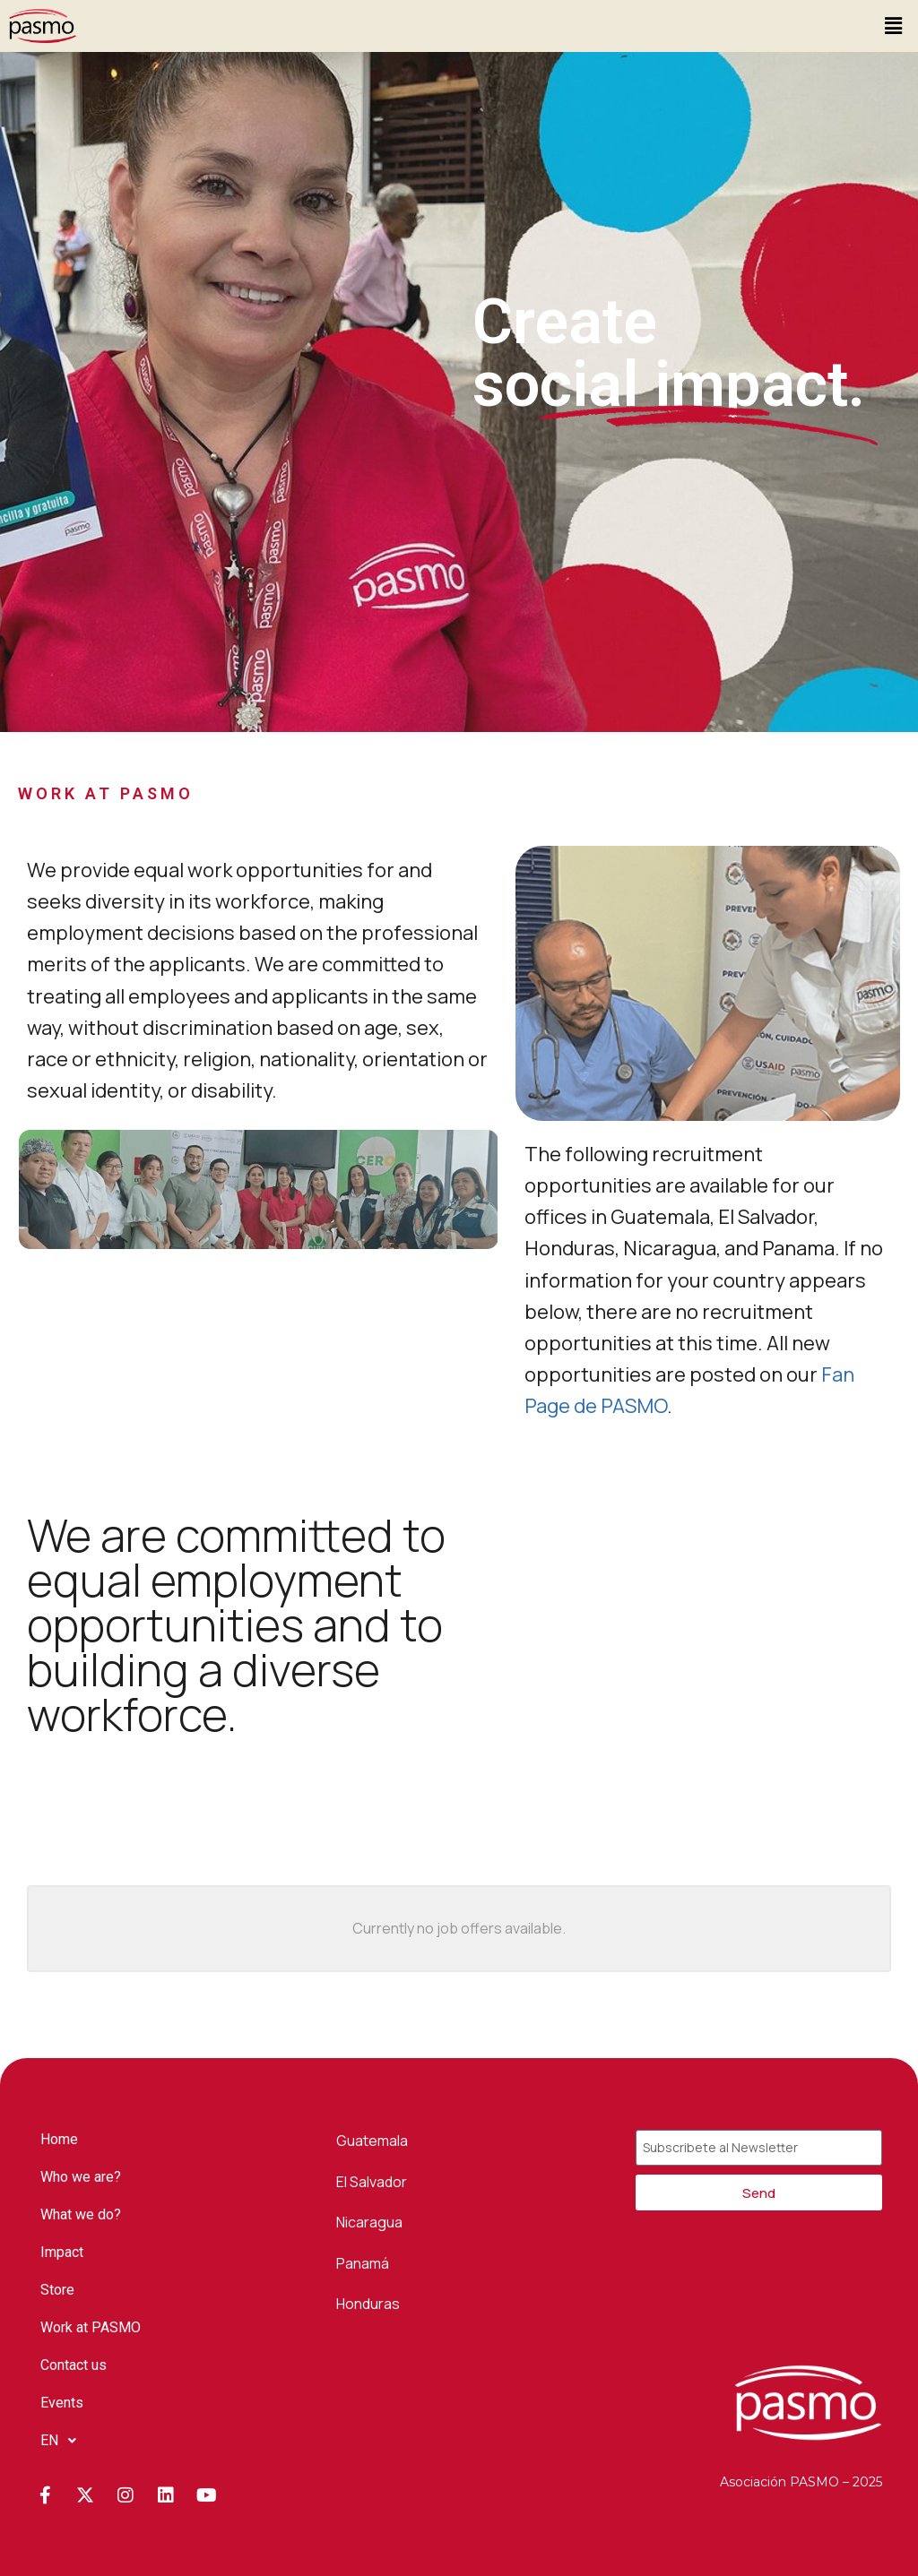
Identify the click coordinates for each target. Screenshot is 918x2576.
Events (61, 2402)
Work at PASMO (90, 2327)
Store (57, 2289)
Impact (61, 2252)
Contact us (73, 2365)
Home (59, 2139)
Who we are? (80, 2176)
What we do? (80, 2214)
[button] (894, 25)
